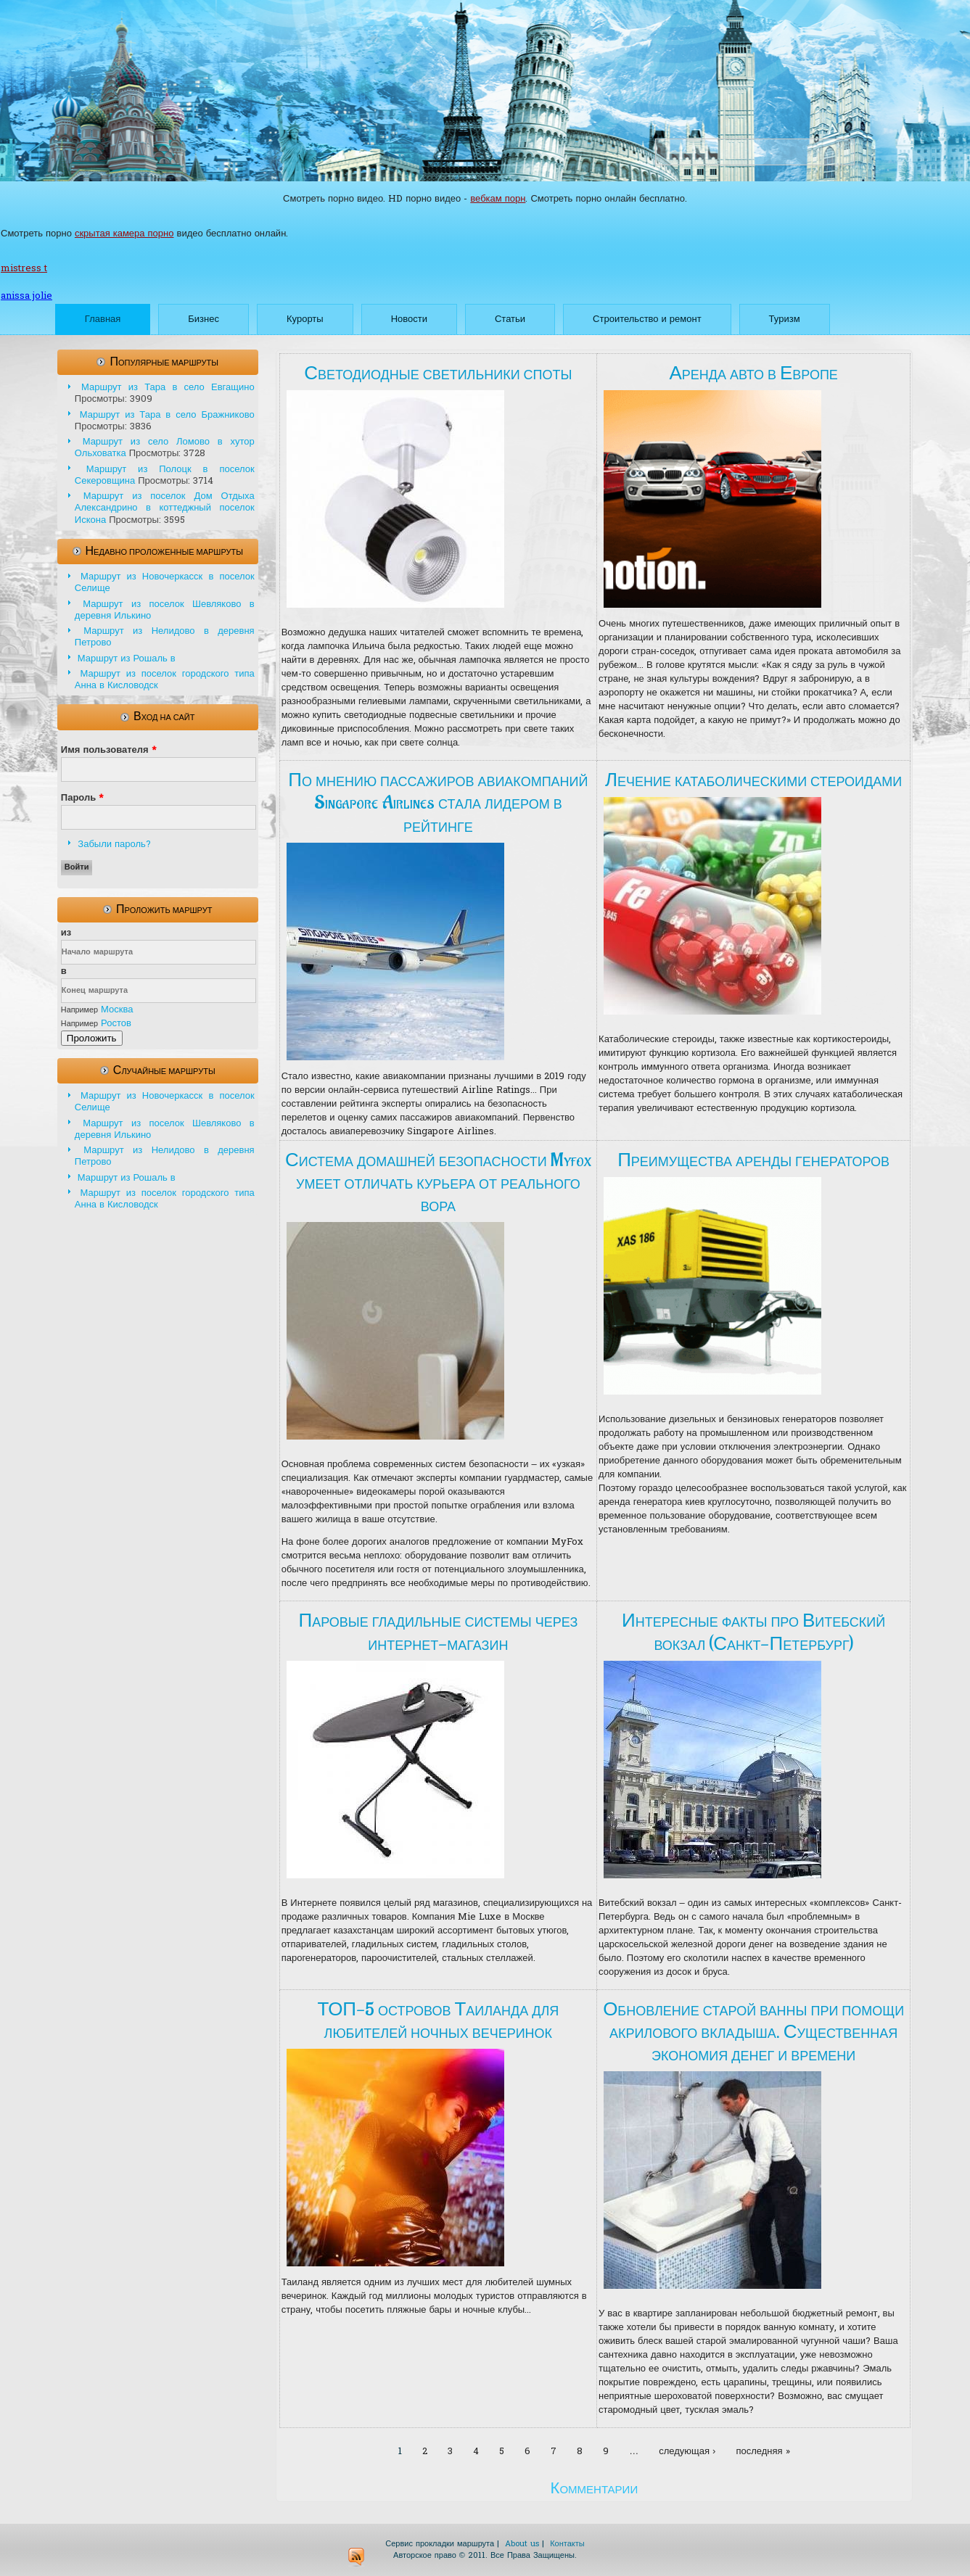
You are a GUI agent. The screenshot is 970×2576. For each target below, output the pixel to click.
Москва (117, 1010)
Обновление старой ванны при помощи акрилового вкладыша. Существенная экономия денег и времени (753, 2032)
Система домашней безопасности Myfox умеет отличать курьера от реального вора (438, 1183)
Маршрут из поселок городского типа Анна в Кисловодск (165, 680)
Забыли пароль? (114, 844)
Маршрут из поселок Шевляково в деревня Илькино (165, 610)
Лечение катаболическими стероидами (753, 780)
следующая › (687, 2452)
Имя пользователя (109, 750)
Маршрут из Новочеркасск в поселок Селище (165, 582)
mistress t (24, 269)
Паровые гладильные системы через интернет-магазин (438, 1632)
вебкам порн (497, 199)
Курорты (305, 319)
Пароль (82, 798)
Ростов (116, 1024)
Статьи (510, 319)
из (66, 933)
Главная (102, 319)
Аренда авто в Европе (753, 373)
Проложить (92, 1038)
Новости (409, 319)
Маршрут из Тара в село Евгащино (168, 388)
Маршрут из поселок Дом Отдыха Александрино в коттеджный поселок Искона (165, 508)
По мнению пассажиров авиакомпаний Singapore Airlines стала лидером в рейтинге (438, 803)
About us (522, 2544)
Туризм (784, 319)
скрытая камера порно (124, 234)
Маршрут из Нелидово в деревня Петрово (165, 637)
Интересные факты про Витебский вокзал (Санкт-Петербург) (753, 1632)
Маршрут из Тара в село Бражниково (167, 415)
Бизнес (203, 319)
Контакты (567, 2544)
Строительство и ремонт (647, 319)
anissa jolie (26, 296)
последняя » (762, 2452)
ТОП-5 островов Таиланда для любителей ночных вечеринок (438, 2021)
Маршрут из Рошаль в (127, 659)
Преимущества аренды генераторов (753, 1160)
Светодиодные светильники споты (438, 373)
